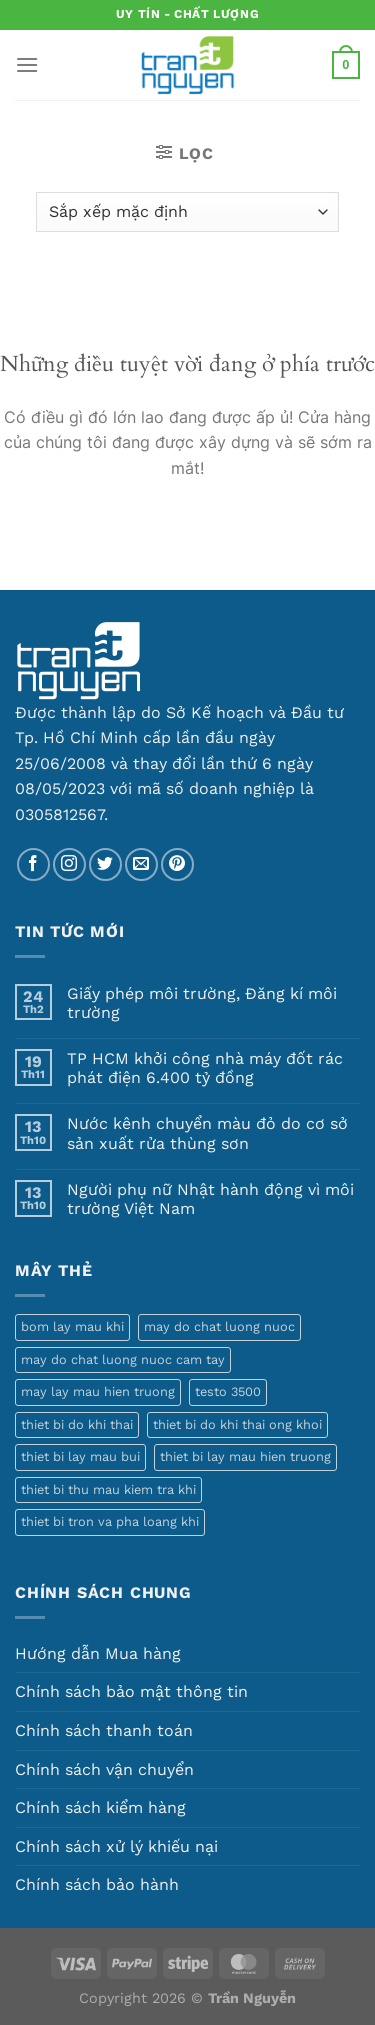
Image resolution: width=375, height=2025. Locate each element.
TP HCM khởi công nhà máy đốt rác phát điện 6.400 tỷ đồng (205, 1068)
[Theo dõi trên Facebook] (33, 864)
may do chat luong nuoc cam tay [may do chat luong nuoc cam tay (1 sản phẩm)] (123, 1359)
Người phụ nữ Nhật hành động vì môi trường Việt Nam (210, 1199)
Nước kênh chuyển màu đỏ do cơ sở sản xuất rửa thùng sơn (207, 1133)
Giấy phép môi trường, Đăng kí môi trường (202, 1003)
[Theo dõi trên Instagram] (69, 864)
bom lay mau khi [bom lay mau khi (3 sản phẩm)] (72, 1326)
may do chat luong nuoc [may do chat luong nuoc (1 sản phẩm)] (219, 1326)
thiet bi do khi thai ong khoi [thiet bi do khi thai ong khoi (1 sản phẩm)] (237, 1424)
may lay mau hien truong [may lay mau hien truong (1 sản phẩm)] (98, 1391)
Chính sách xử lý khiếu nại (116, 1846)
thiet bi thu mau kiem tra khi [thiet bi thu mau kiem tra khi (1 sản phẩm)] (108, 1489)
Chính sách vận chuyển (104, 1769)
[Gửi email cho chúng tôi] (141, 864)
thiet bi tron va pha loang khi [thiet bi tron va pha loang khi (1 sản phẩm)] (110, 1521)
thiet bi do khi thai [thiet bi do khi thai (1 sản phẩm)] (77, 1424)
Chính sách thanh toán (104, 1730)
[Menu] (27, 64)
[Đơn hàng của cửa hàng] (187, 212)
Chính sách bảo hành (97, 1884)
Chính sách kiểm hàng (100, 1807)
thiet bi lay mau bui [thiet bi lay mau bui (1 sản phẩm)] (80, 1456)
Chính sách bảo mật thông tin (131, 1691)
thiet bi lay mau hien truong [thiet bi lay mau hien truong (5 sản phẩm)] (245, 1456)
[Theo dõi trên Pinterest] (177, 864)
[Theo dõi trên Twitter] (105, 864)
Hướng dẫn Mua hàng (98, 1653)
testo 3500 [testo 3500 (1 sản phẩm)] (228, 1391)
